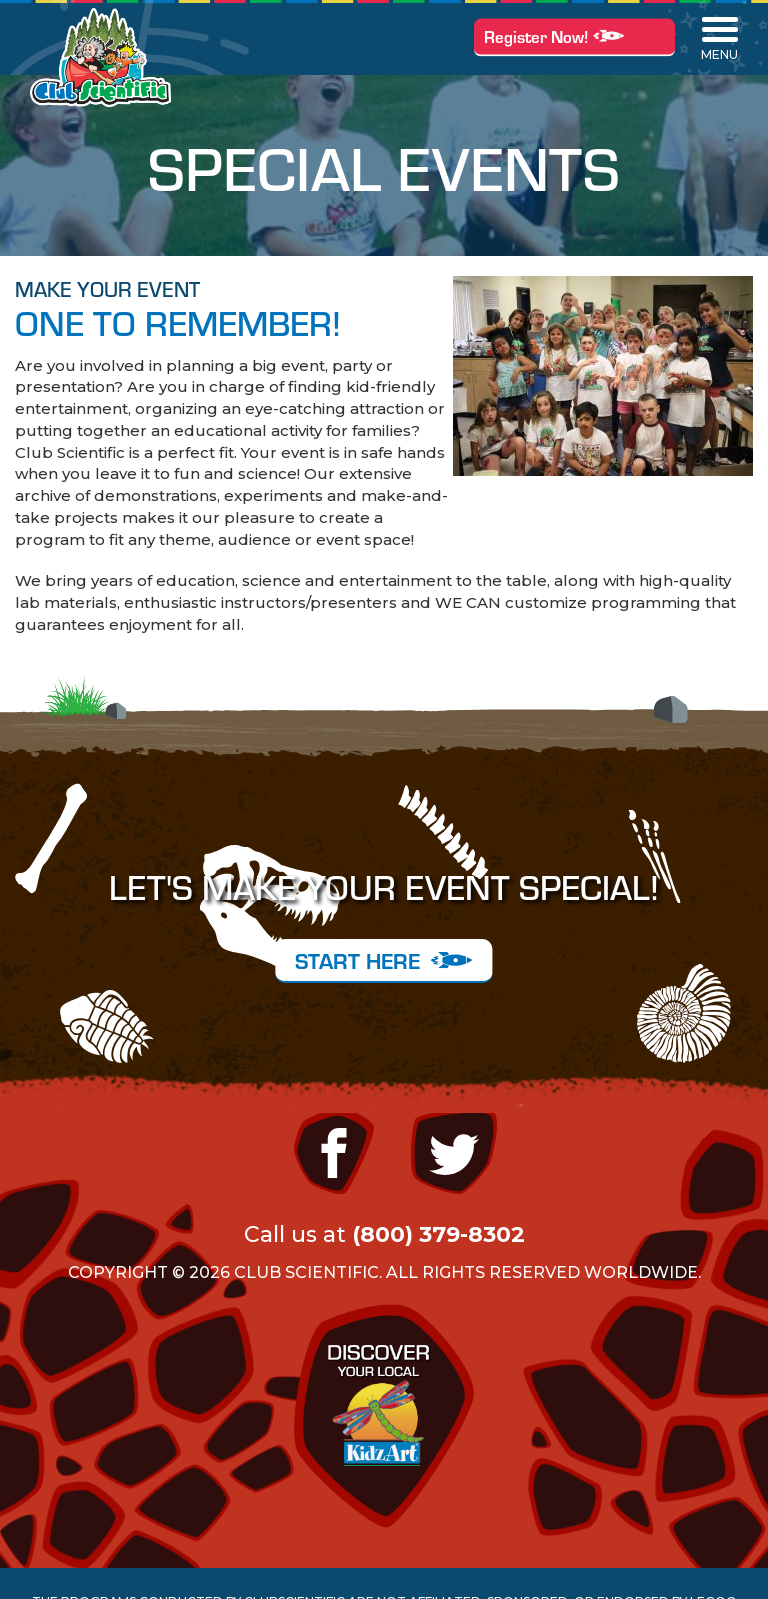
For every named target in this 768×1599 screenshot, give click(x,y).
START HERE (383, 959)
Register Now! (574, 35)
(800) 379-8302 (438, 1234)
